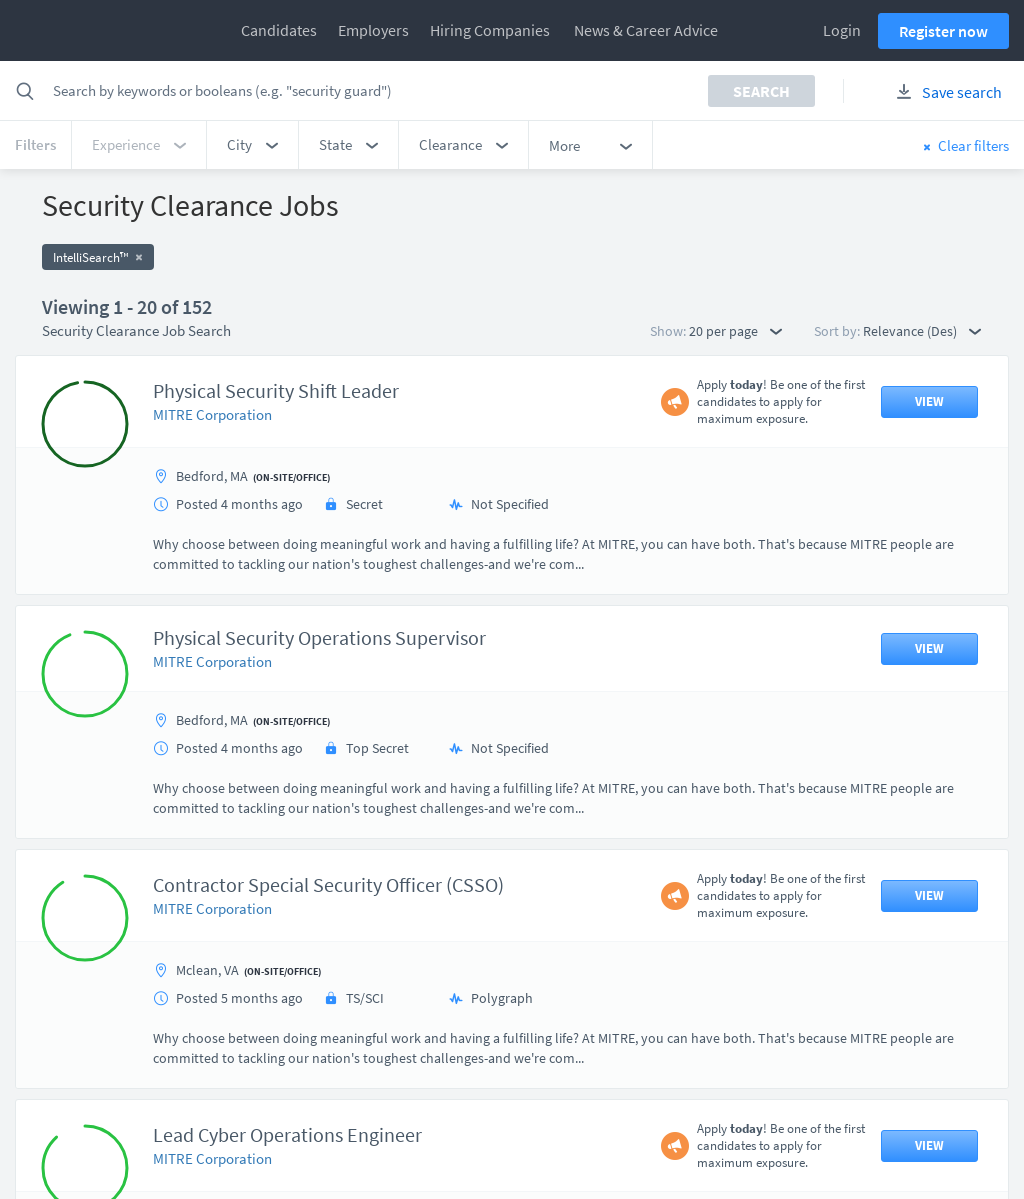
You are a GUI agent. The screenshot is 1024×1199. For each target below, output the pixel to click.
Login (842, 30)
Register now (943, 31)
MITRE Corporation (212, 414)
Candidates (279, 30)
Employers (373, 30)
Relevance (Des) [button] (922, 331)
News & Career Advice (646, 30)
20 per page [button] (735, 331)
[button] (252, 145)
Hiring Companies (490, 30)
